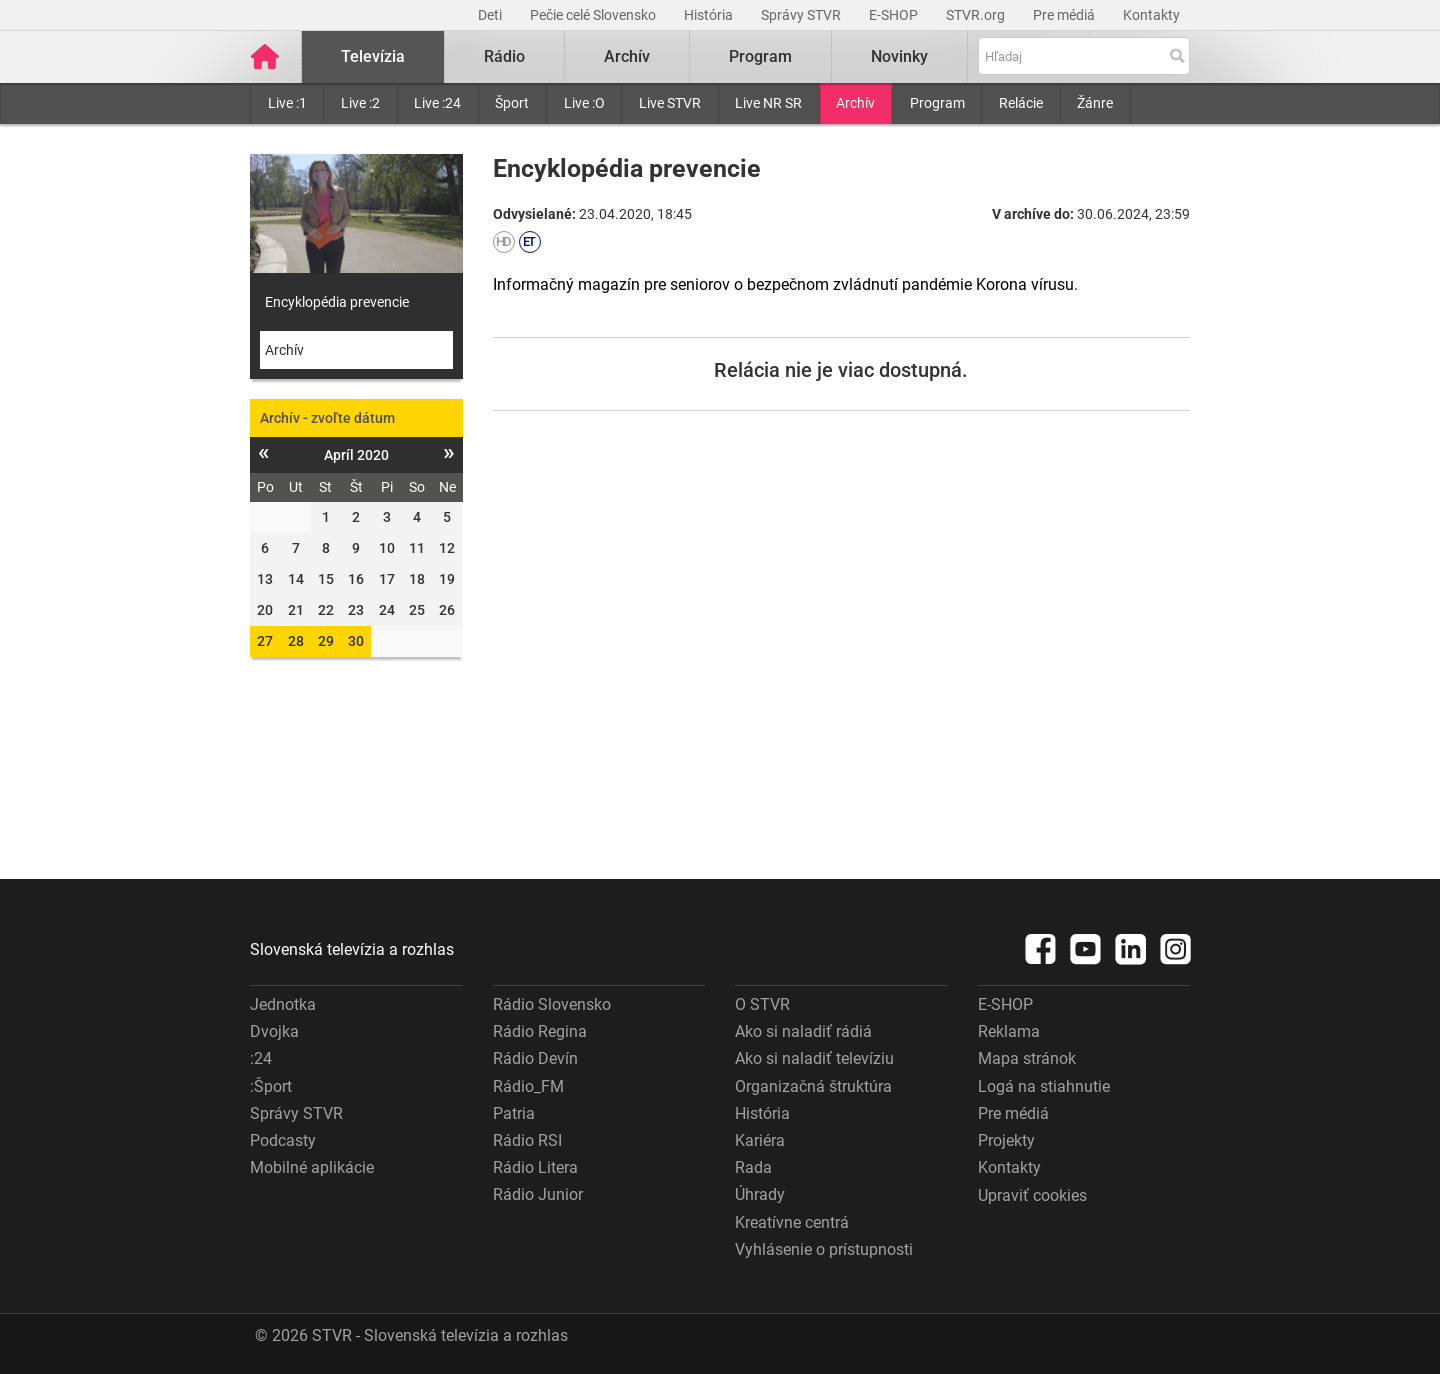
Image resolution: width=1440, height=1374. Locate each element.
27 (265, 641)
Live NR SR (768, 103)
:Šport (271, 1086)
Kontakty (1151, 15)
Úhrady (760, 1194)
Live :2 (360, 103)
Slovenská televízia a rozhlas (352, 949)
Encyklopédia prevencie (337, 302)
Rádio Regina (540, 1031)
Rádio (504, 56)
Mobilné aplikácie (312, 1167)
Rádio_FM (528, 1086)
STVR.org (977, 15)
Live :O (584, 103)
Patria (514, 1113)
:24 (261, 1058)
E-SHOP (895, 15)
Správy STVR (802, 15)
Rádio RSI (527, 1140)
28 (296, 641)
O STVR (762, 1004)
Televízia (373, 56)
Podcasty (283, 1140)
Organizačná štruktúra (813, 1086)
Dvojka (274, 1031)
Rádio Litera (535, 1167)
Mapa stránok (1027, 1058)
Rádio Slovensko (552, 1004)
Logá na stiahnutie (1044, 1086)
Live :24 (437, 103)
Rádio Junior (538, 1194)
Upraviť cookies (1032, 1195)
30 (356, 641)
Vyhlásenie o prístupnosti (824, 1249)
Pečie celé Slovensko (594, 15)
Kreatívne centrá (792, 1222)
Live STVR (670, 103)
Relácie (1021, 103)
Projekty (1006, 1140)
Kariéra (760, 1140)
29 (326, 641)
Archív (855, 103)
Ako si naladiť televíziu (814, 1058)
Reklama (1009, 1031)
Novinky (899, 56)
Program (937, 103)
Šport (512, 103)
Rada (753, 1167)
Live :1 (287, 103)
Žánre (1095, 103)
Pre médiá (1065, 15)
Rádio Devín (535, 1058)
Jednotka (283, 1004)
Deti (491, 15)
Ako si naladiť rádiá (803, 1031)
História (710, 15)
